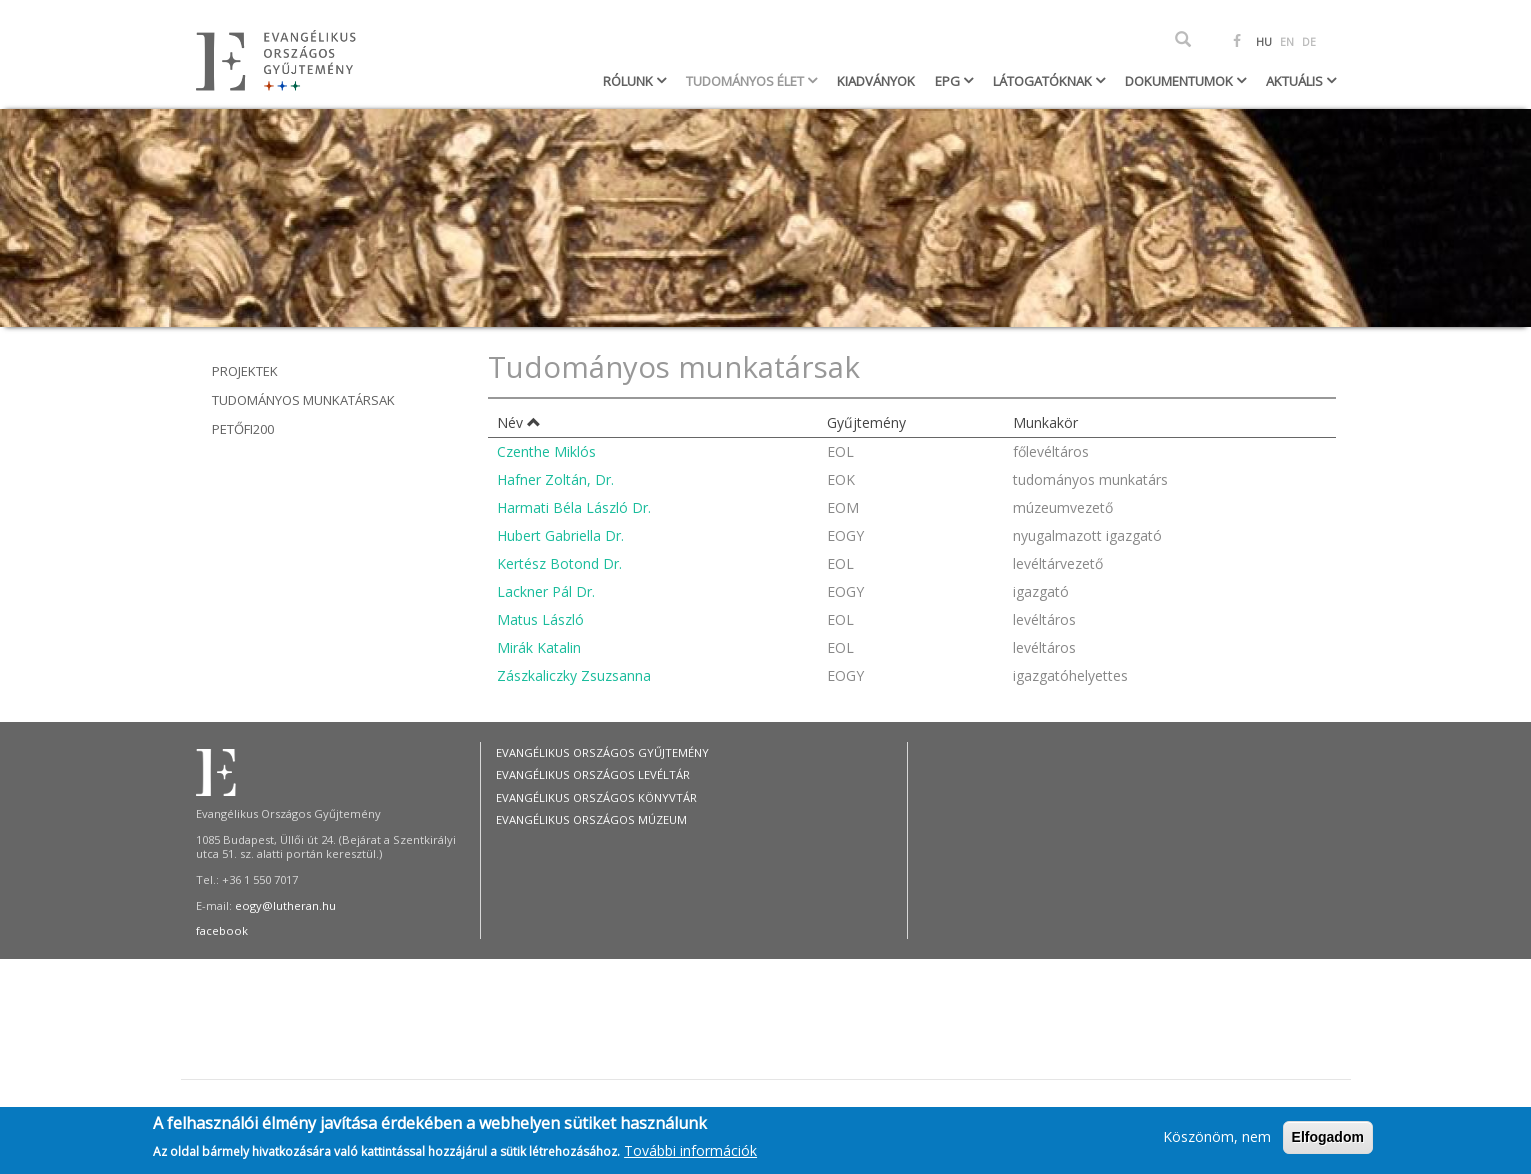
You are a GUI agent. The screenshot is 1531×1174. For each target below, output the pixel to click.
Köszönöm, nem (1217, 1139)
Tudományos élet (746, 81)
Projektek (245, 371)
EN (1287, 42)
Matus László (540, 619)
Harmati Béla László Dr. (574, 507)
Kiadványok (876, 81)
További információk (690, 1153)
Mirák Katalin (539, 647)
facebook (222, 930)
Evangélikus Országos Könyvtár (596, 797)
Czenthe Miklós (546, 451)
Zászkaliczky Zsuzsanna (574, 675)
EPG (949, 81)
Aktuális (1296, 81)
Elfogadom (1328, 1140)
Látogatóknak (1044, 81)
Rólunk (629, 81)
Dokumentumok (1180, 81)
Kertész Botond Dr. (559, 563)
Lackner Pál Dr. (546, 591)
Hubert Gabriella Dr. (560, 535)
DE (1309, 42)
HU (1264, 42)
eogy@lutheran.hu (285, 905)
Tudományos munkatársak (303, 400)
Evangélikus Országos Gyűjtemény (602, 752)
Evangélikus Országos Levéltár (593, 774)
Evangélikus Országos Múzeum (591, 819)
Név (519, 422)
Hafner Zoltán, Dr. (555, 479)
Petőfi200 (243, 429)
